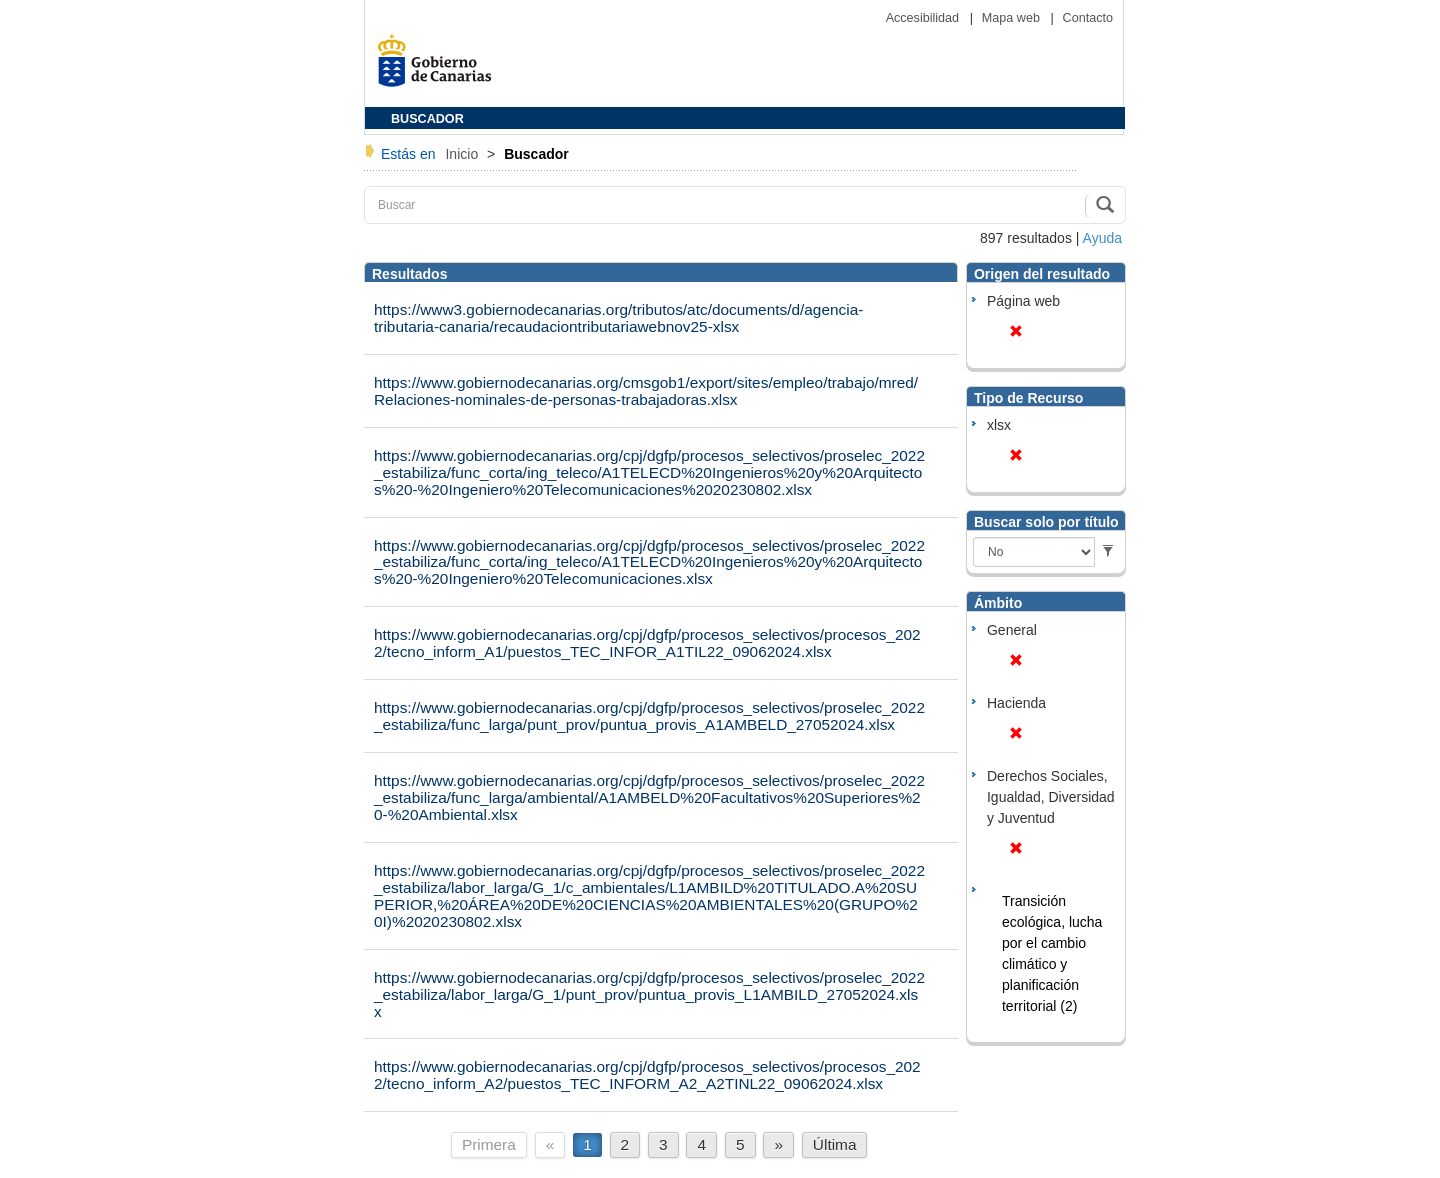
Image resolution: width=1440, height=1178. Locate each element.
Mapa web (1013, 18)
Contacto (1088, 18)
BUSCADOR (427, 119)
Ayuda (1102, 238)
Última (835, 1144)
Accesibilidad (924, 18)
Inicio (463, 154)
